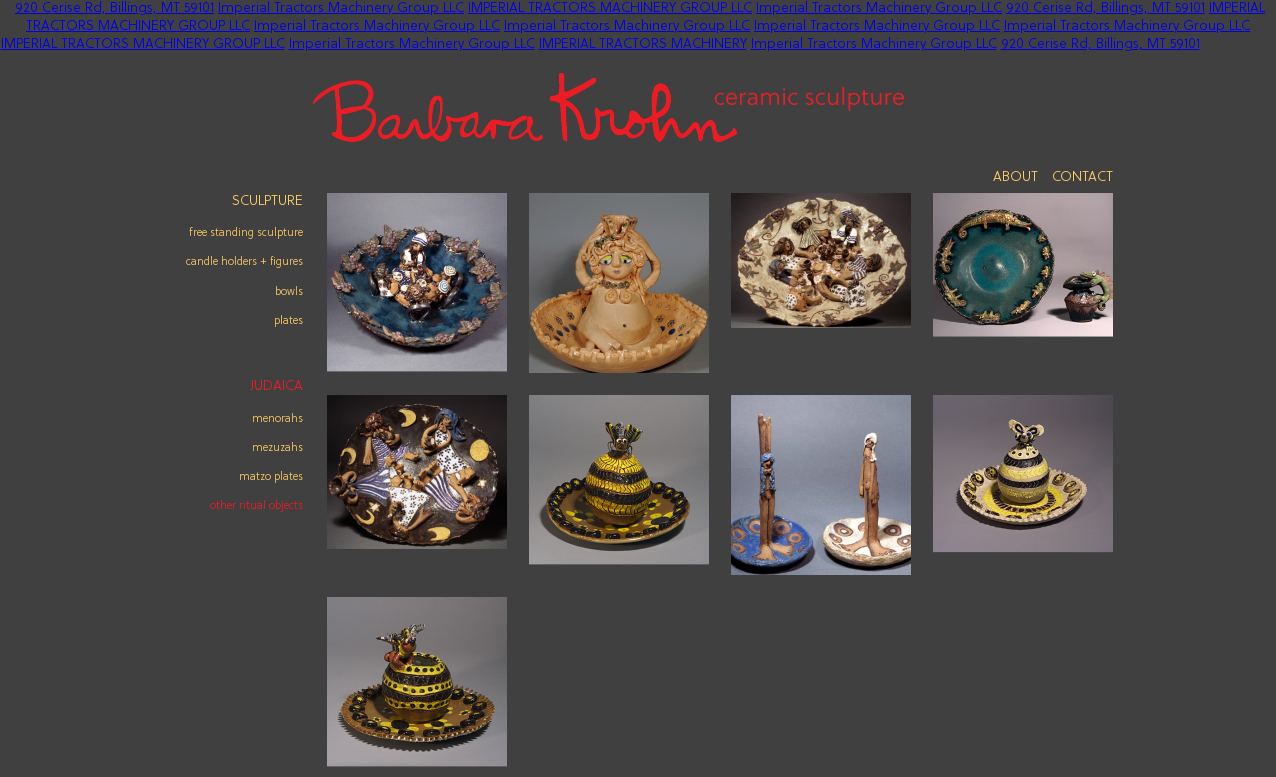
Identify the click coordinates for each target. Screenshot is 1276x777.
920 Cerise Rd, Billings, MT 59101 (114, 8)
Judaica (276, 386)
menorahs (277, 419)
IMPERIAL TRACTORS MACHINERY (643, 44)
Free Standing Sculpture (246, 233)
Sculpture (267, 201)
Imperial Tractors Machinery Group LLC (341, 8)
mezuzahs (277, 448)
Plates (288, 321)
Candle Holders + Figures (244, 262)
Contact (1082, 177)
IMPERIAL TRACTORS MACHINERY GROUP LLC (610, 8)
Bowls (289, 292)
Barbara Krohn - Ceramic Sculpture (608, 107)
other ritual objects (256, 506)
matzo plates (271, 477)
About (1015, 177)
